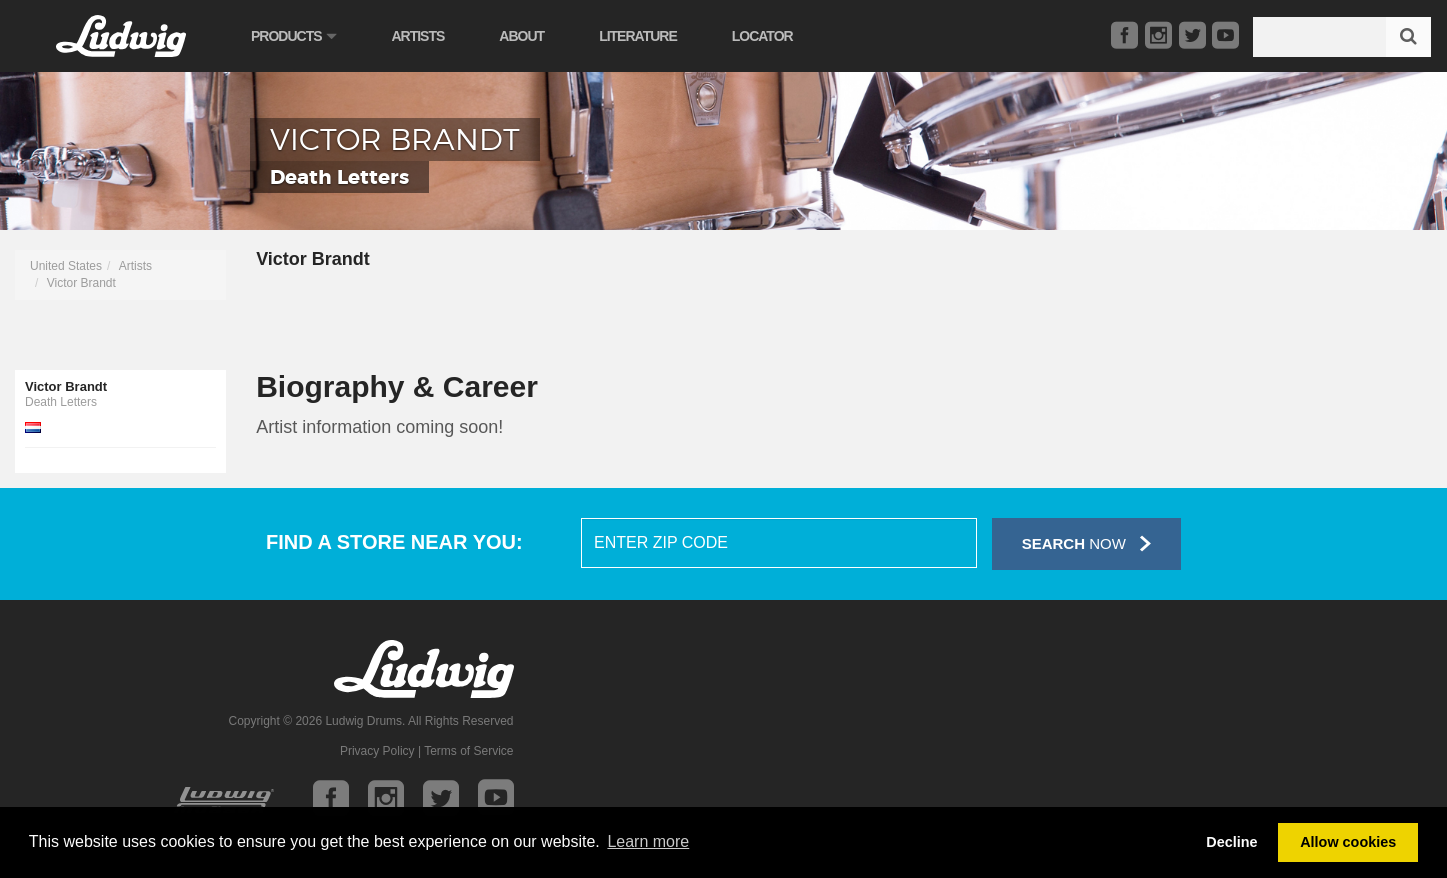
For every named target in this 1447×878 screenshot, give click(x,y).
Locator (762, 36)
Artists (417, 36)
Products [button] (293, 36)
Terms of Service (468, 751)
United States (66, 266)
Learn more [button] (648, 841)
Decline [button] (1231, 842)
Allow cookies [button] (1348, 842)
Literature (638, 36)
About (521, 36)
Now (1086, 543)
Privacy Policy (377, 751)
